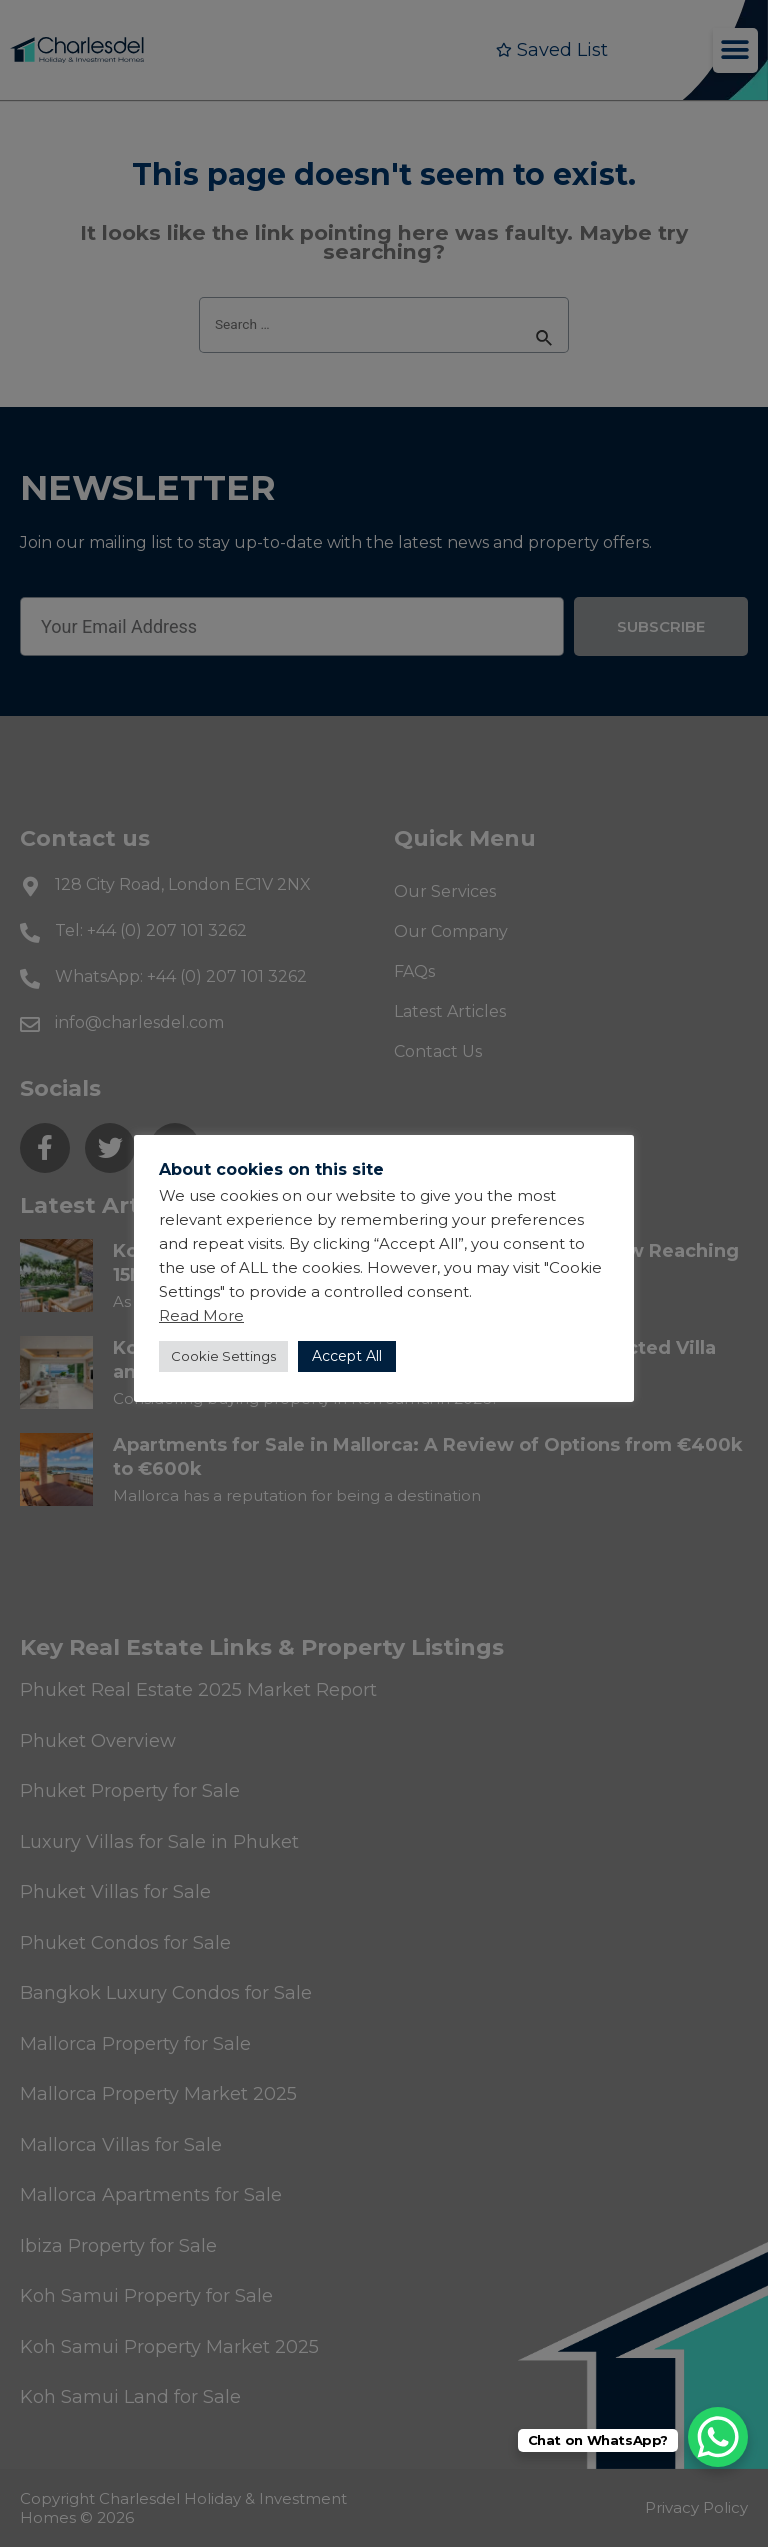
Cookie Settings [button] (223, 1356)
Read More (201, 1315)
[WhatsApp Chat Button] (718, 2437)
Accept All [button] (347, 1356)
